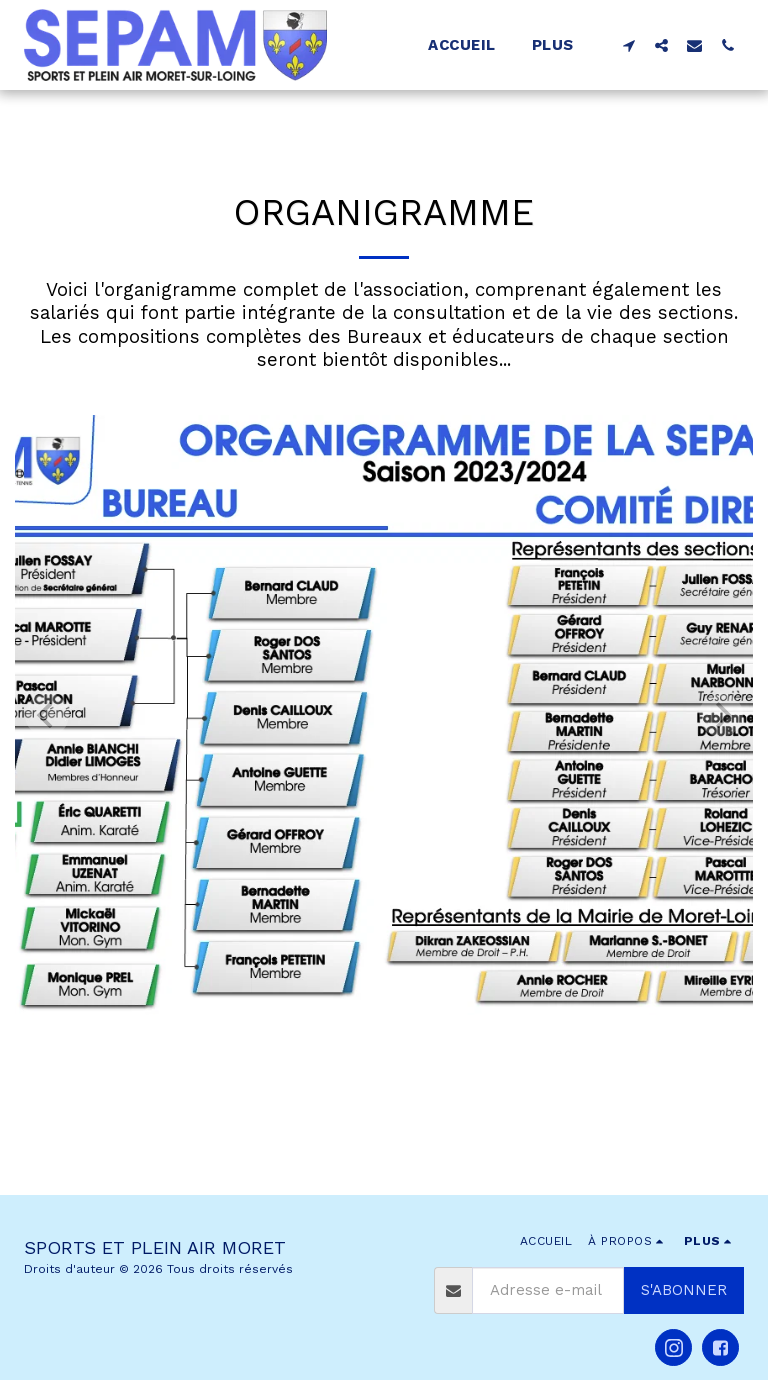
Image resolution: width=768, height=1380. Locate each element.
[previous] (47, 715)
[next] (721, 715)
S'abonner (684, 1290)
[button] (628, 45)
